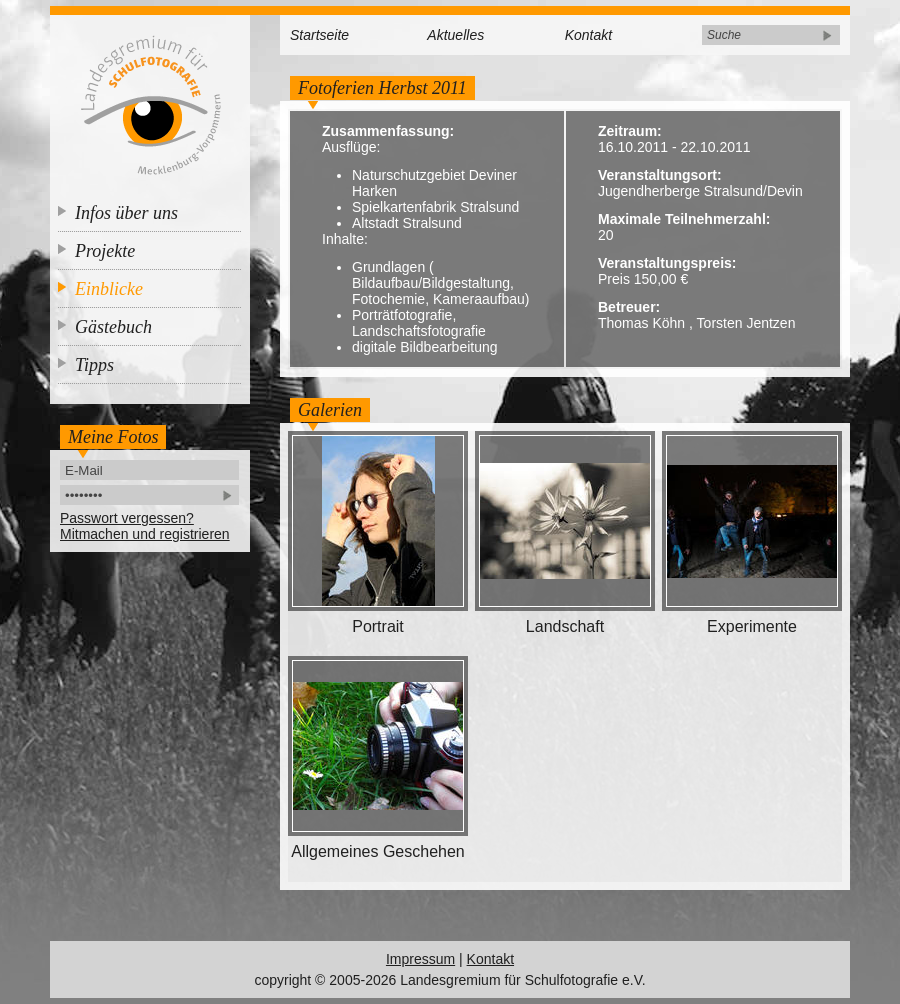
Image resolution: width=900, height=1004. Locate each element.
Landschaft (565, 626)
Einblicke (109, 289)
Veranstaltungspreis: (667, 263)
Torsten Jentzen (746, 323)
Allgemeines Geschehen (377, 851)
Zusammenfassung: (388, 131)
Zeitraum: (630, 131)
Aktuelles (455, 35)
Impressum (420, 959)
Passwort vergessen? (127, 518)
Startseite (319, 35)
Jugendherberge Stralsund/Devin (700, 191)
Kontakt (588, 35)
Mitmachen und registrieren (145, 534)
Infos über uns (126, 213)
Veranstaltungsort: (660, 175)
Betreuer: (629, 307)
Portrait (378, 626)
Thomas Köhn (641, 323)
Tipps (94, 365)
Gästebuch (113, 327)
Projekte (105, 251)
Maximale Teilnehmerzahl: (684, 219)
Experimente (752, 626)
